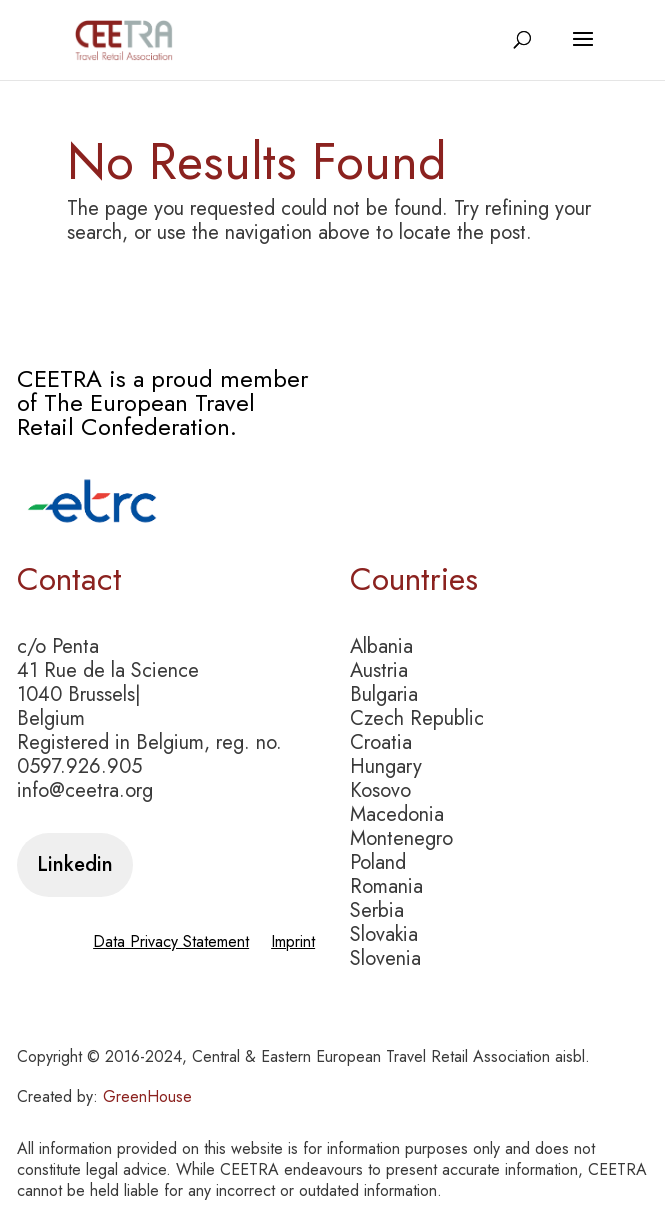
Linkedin (75, 864)
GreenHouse (147, 1096)
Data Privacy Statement (171, 944)
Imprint (293, 944)
